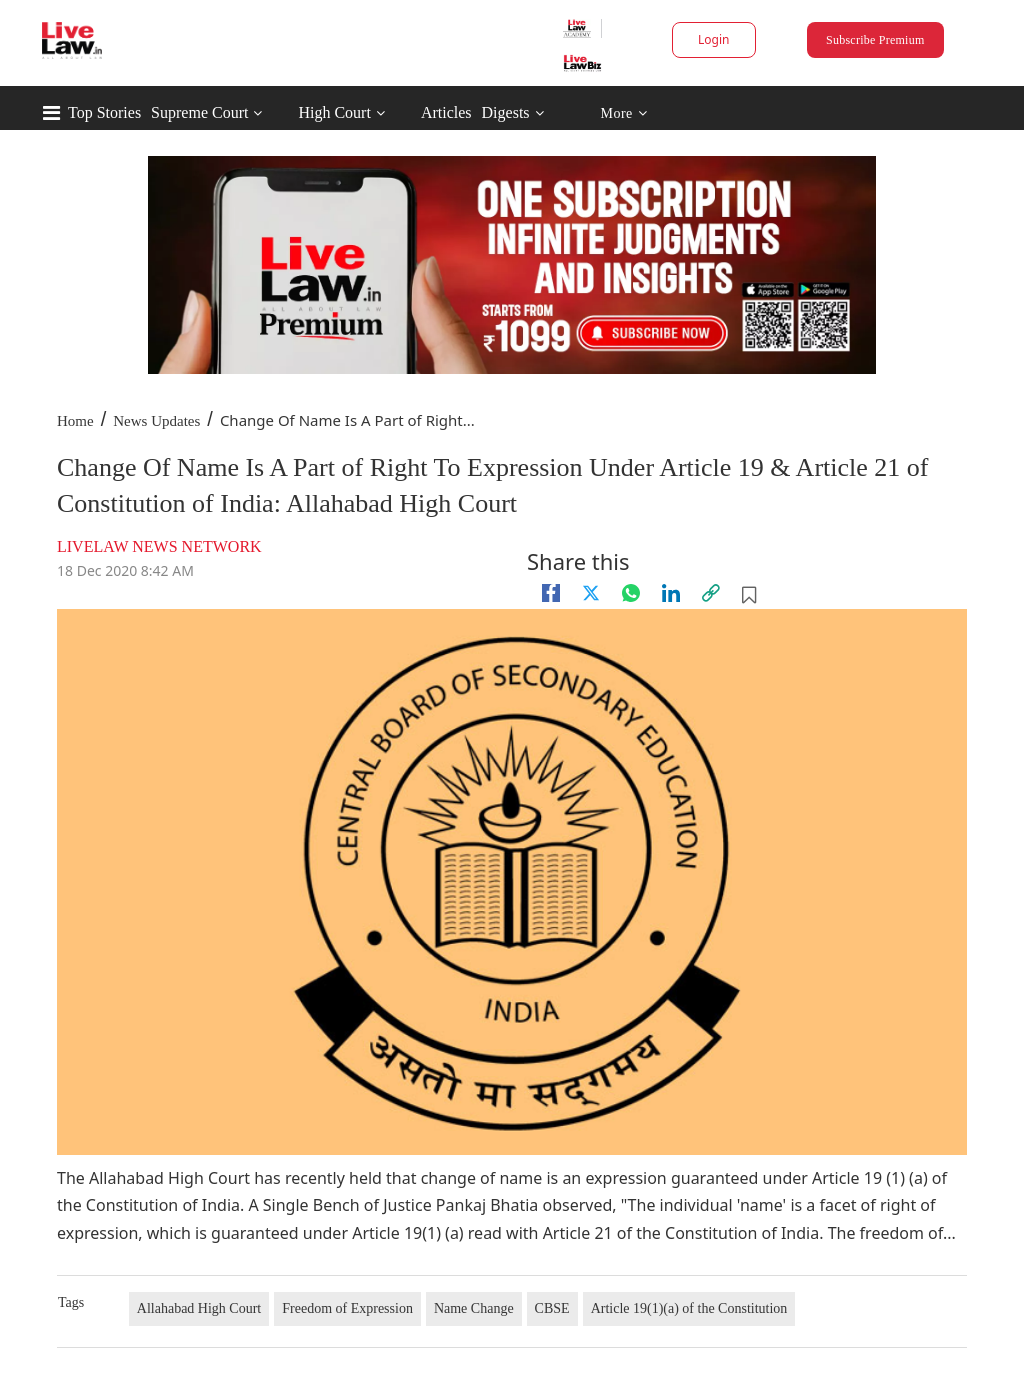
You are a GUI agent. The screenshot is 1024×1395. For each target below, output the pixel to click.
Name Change (474, 1308)
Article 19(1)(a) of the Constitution (689, 1308)
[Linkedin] (671, 593)
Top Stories (104, 112)
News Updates (156, 421)
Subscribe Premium (875, 40)
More (623, 113)
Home (75, 421)
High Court (334, 112)
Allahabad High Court (199, 1308)
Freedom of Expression (347, 1308)
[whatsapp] (631, 593)
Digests (506, 112)
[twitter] (591, 593)
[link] (711, 593)
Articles (446, 112)
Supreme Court (199, 112)
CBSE (552, 1308)
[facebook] (551, 593)
